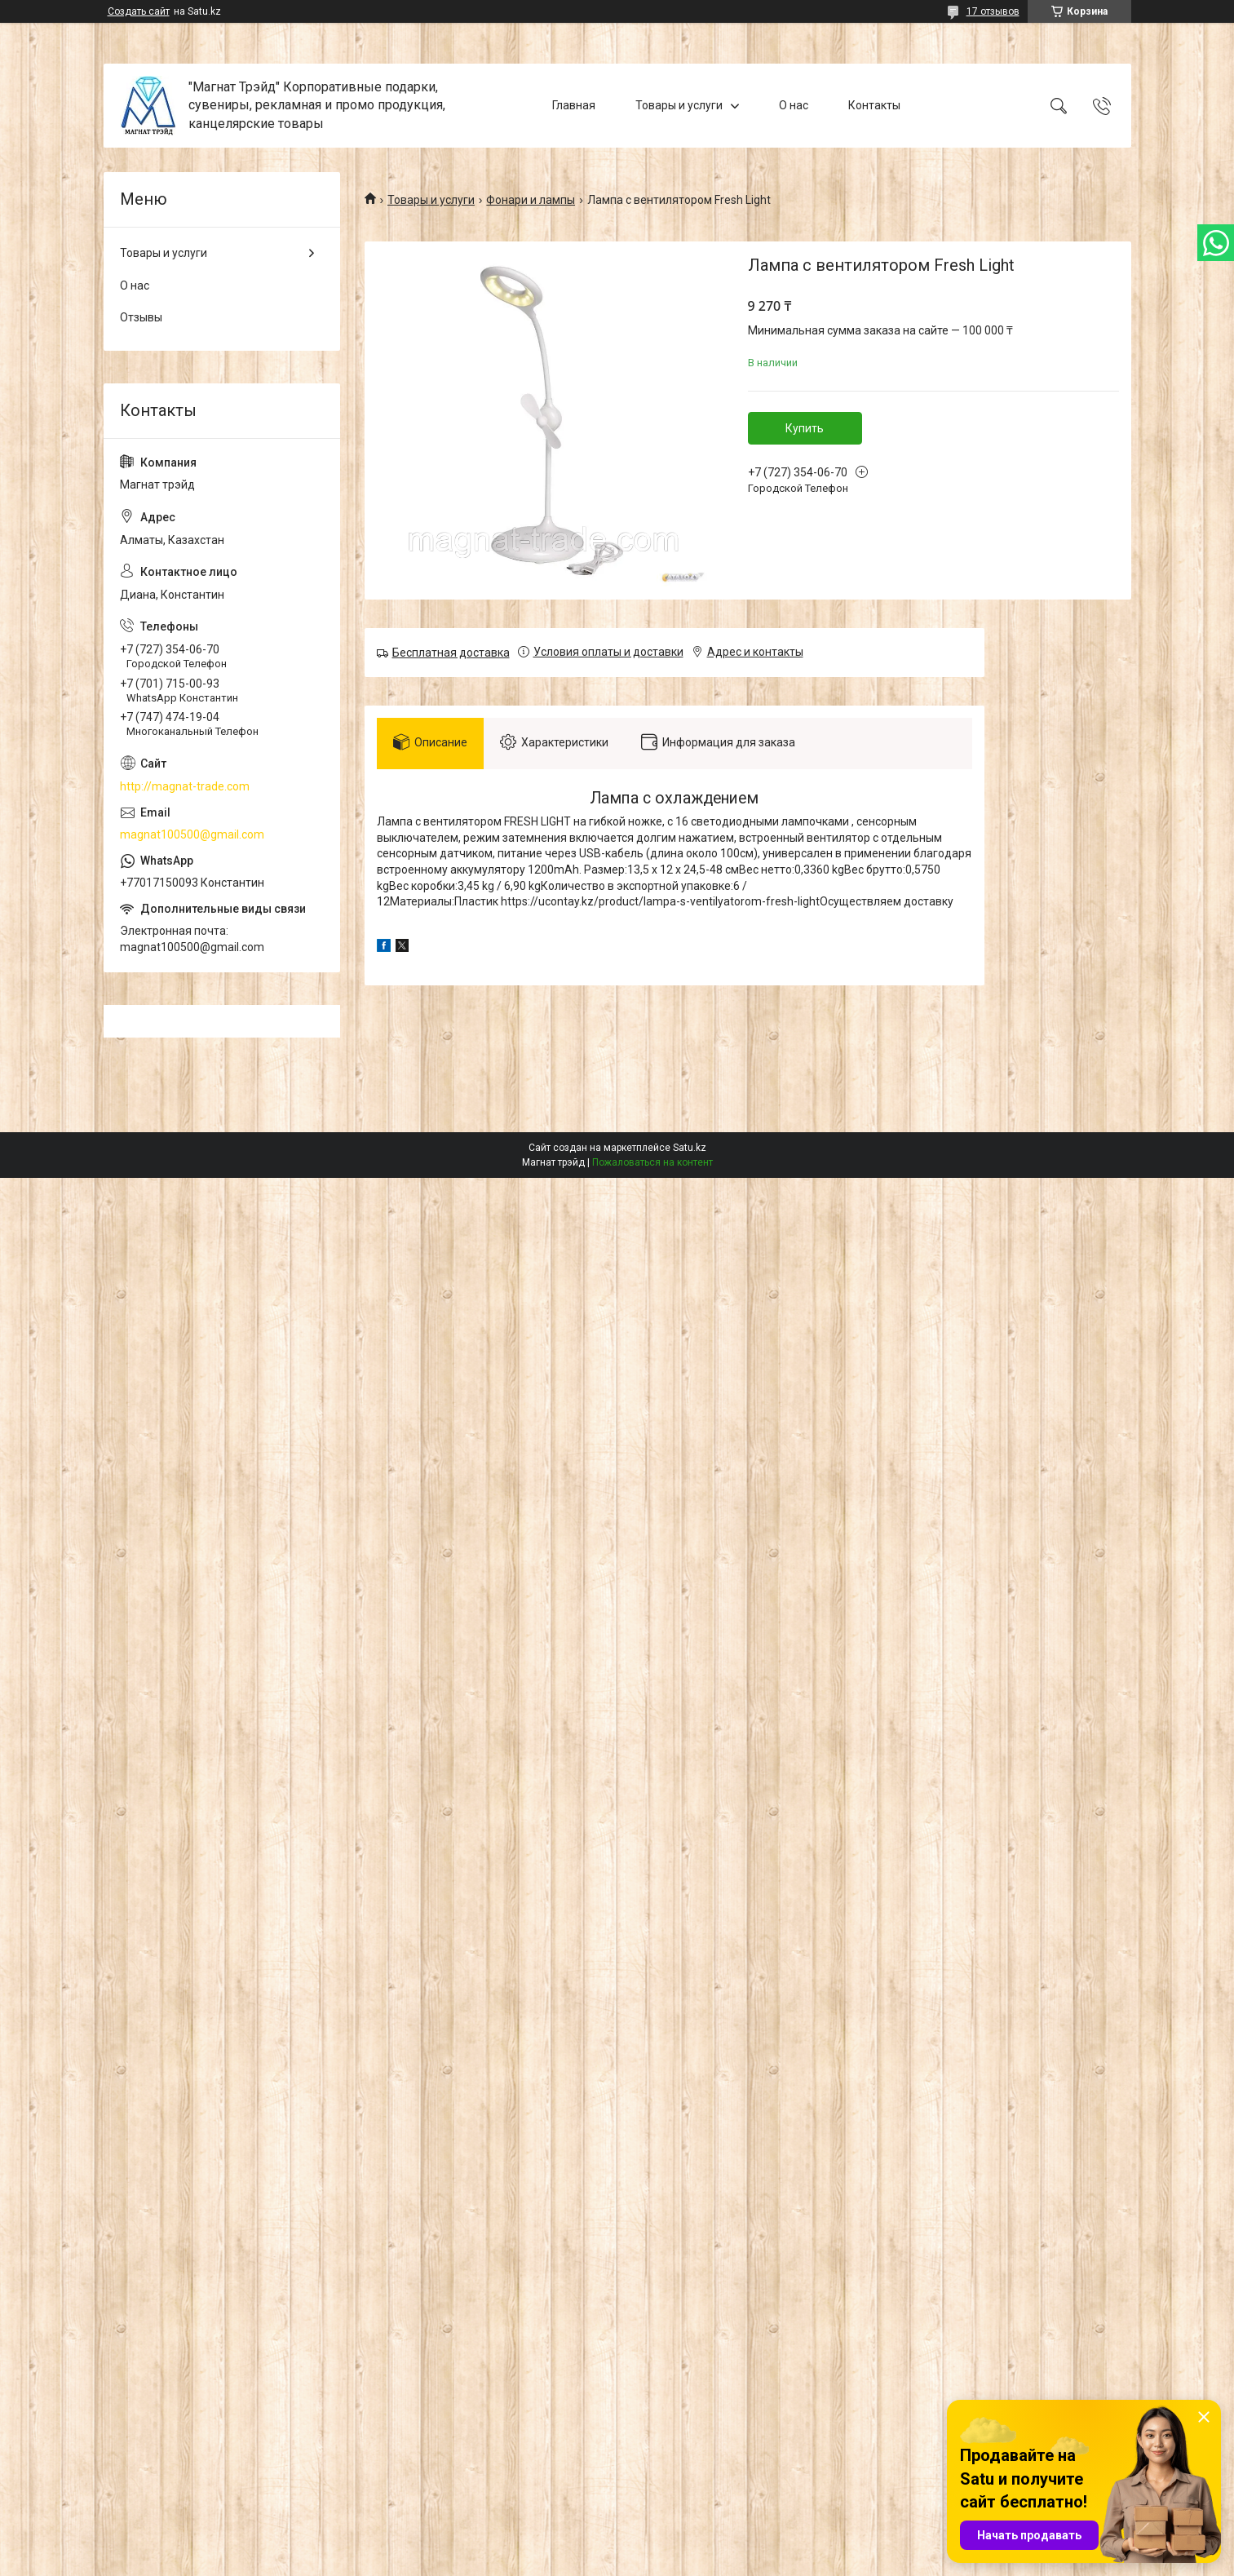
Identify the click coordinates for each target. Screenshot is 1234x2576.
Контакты (874, 105)
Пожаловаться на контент (652, 1162)
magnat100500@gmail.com (192, 834)
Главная (573, 105)
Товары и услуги (679, 105)
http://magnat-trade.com (185, 786)
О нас (793, 105)
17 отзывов (992, 11)
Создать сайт (139, 11)
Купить (804, 428)
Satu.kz (689, 1147)
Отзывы (141, 317)
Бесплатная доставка (451, 652)
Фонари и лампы (530, 199)
